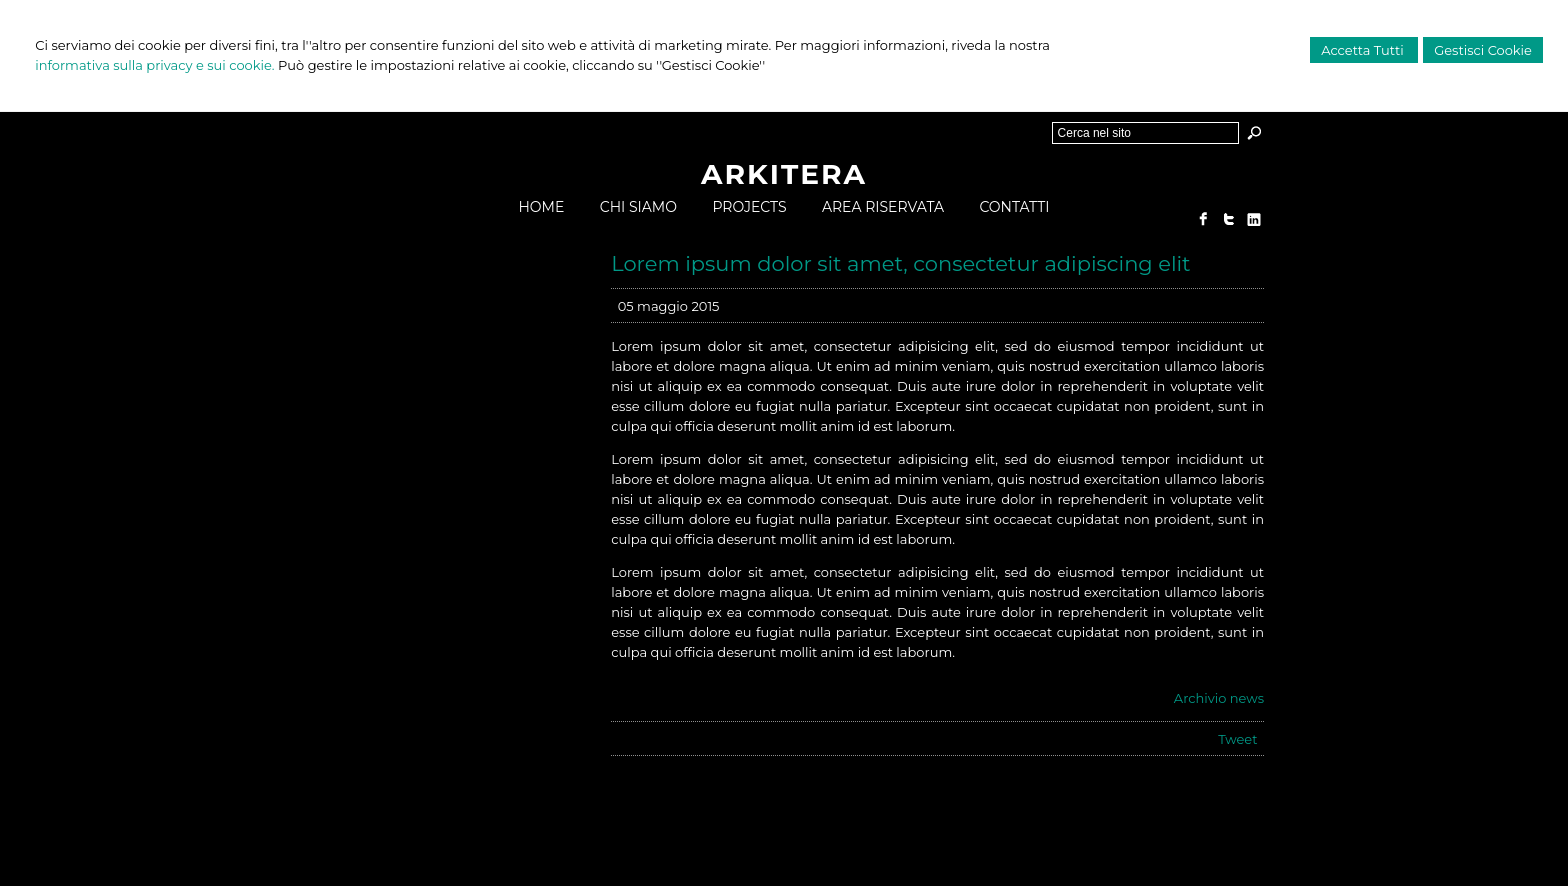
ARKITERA (784, 174)
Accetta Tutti (1364, 50)
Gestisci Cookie (1483, 50)
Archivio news (1219, 698)
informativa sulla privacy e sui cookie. (154, 65)
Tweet (1237, 739)
